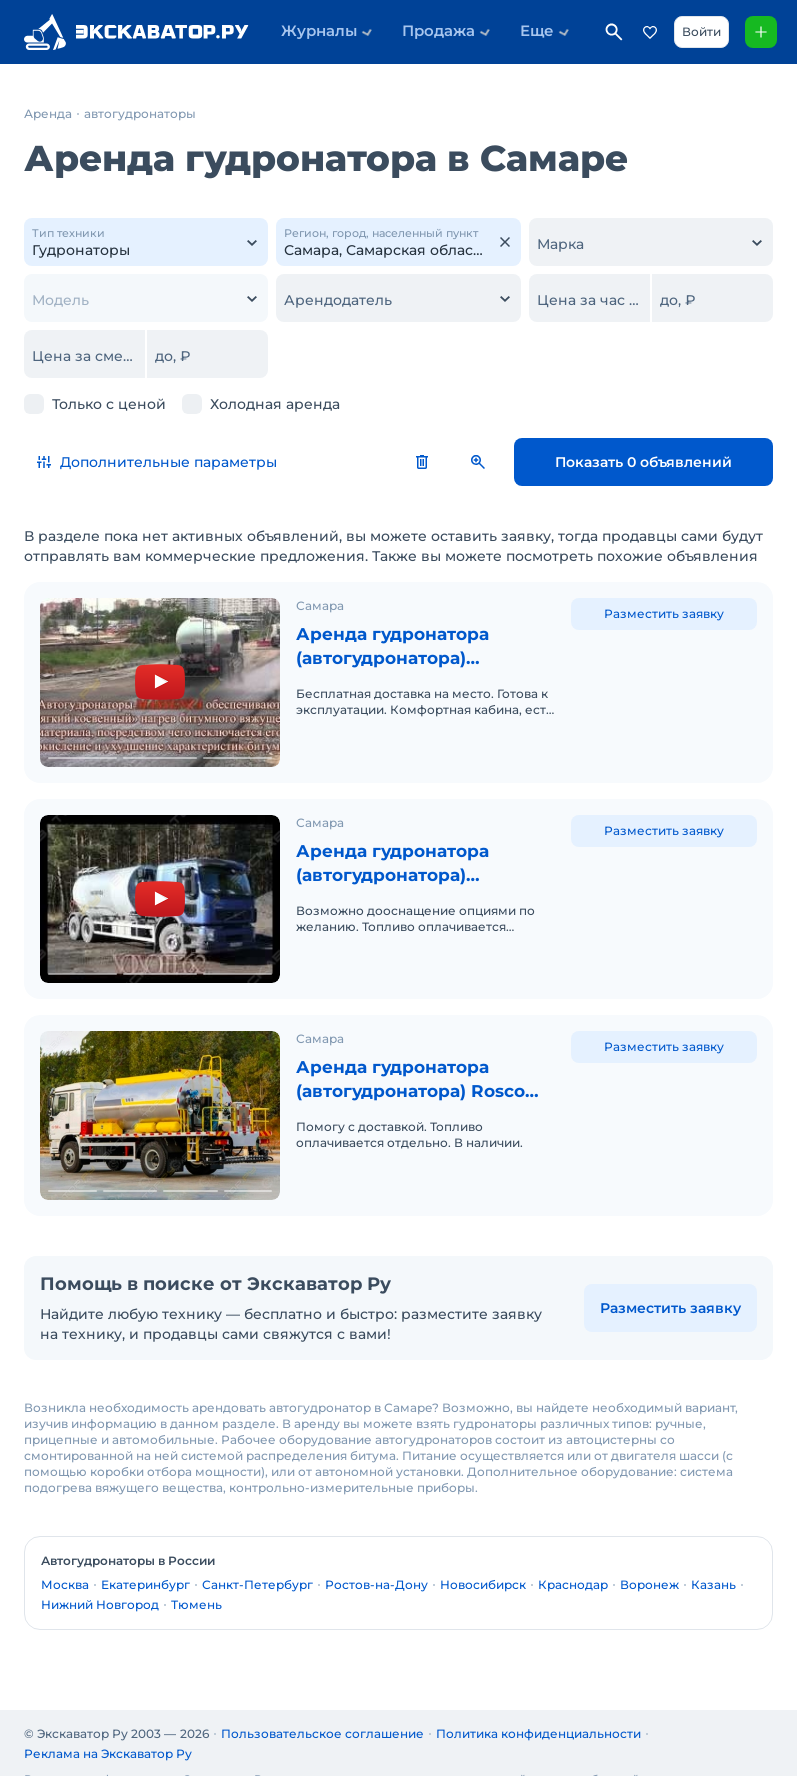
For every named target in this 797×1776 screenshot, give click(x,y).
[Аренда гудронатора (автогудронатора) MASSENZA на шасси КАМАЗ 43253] (160, 678)
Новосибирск (483, 1558)
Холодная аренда (275, 404)
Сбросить (472, 462)
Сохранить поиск (528, 462)
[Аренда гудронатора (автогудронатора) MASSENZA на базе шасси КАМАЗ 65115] (160, 886)
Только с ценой (109, 404)
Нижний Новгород (100, 1578)
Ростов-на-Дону (376, 1558)
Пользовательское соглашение (322, 1707)
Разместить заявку (664, 613)
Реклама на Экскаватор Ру (108, 1727)
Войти (697, 31)
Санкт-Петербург (257, 1558)
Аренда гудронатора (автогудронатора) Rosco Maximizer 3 (417, 1062)
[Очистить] (505, 242)
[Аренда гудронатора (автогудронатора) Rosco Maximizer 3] (160, 1094)
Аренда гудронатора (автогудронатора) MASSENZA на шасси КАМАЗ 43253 (397, 646)
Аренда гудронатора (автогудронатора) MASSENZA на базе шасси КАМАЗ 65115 (422, 854)
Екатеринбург (145, 1558)
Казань (713, 1558)
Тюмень (196, 1578)
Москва (65, 1558)
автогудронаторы (140, 113)
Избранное (646, 32)
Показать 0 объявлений (668, 462)
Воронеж (649, 1558)
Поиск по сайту (610, 32)
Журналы (312, 32)
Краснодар (573, 1558)
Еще (499, 32)
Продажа (416, 32)
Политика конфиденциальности (538, 1707)
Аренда (48, 113)
